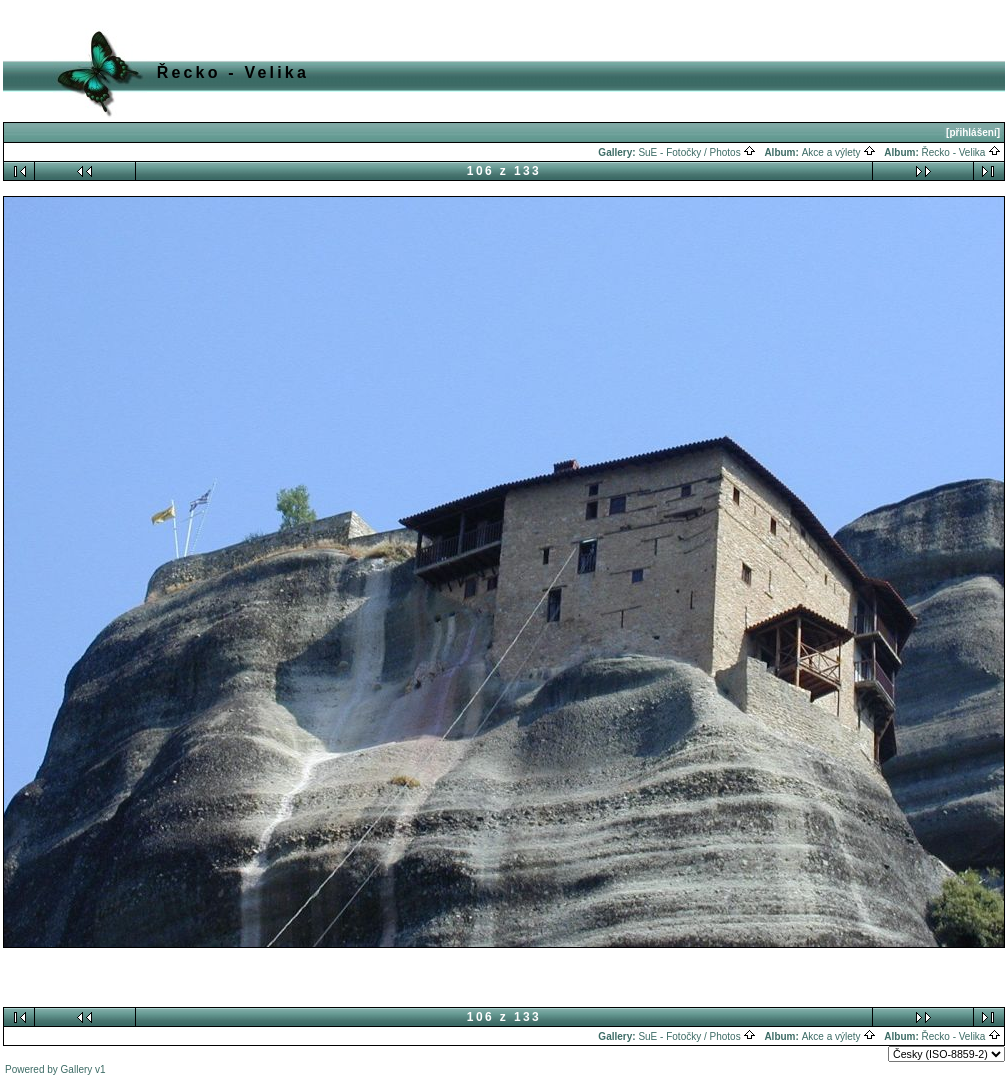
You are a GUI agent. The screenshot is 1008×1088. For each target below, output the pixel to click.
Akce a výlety (839, 152)
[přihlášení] (973, 132)
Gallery (77, 1069)
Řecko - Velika (962, 152)
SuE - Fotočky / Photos (697, 152)
